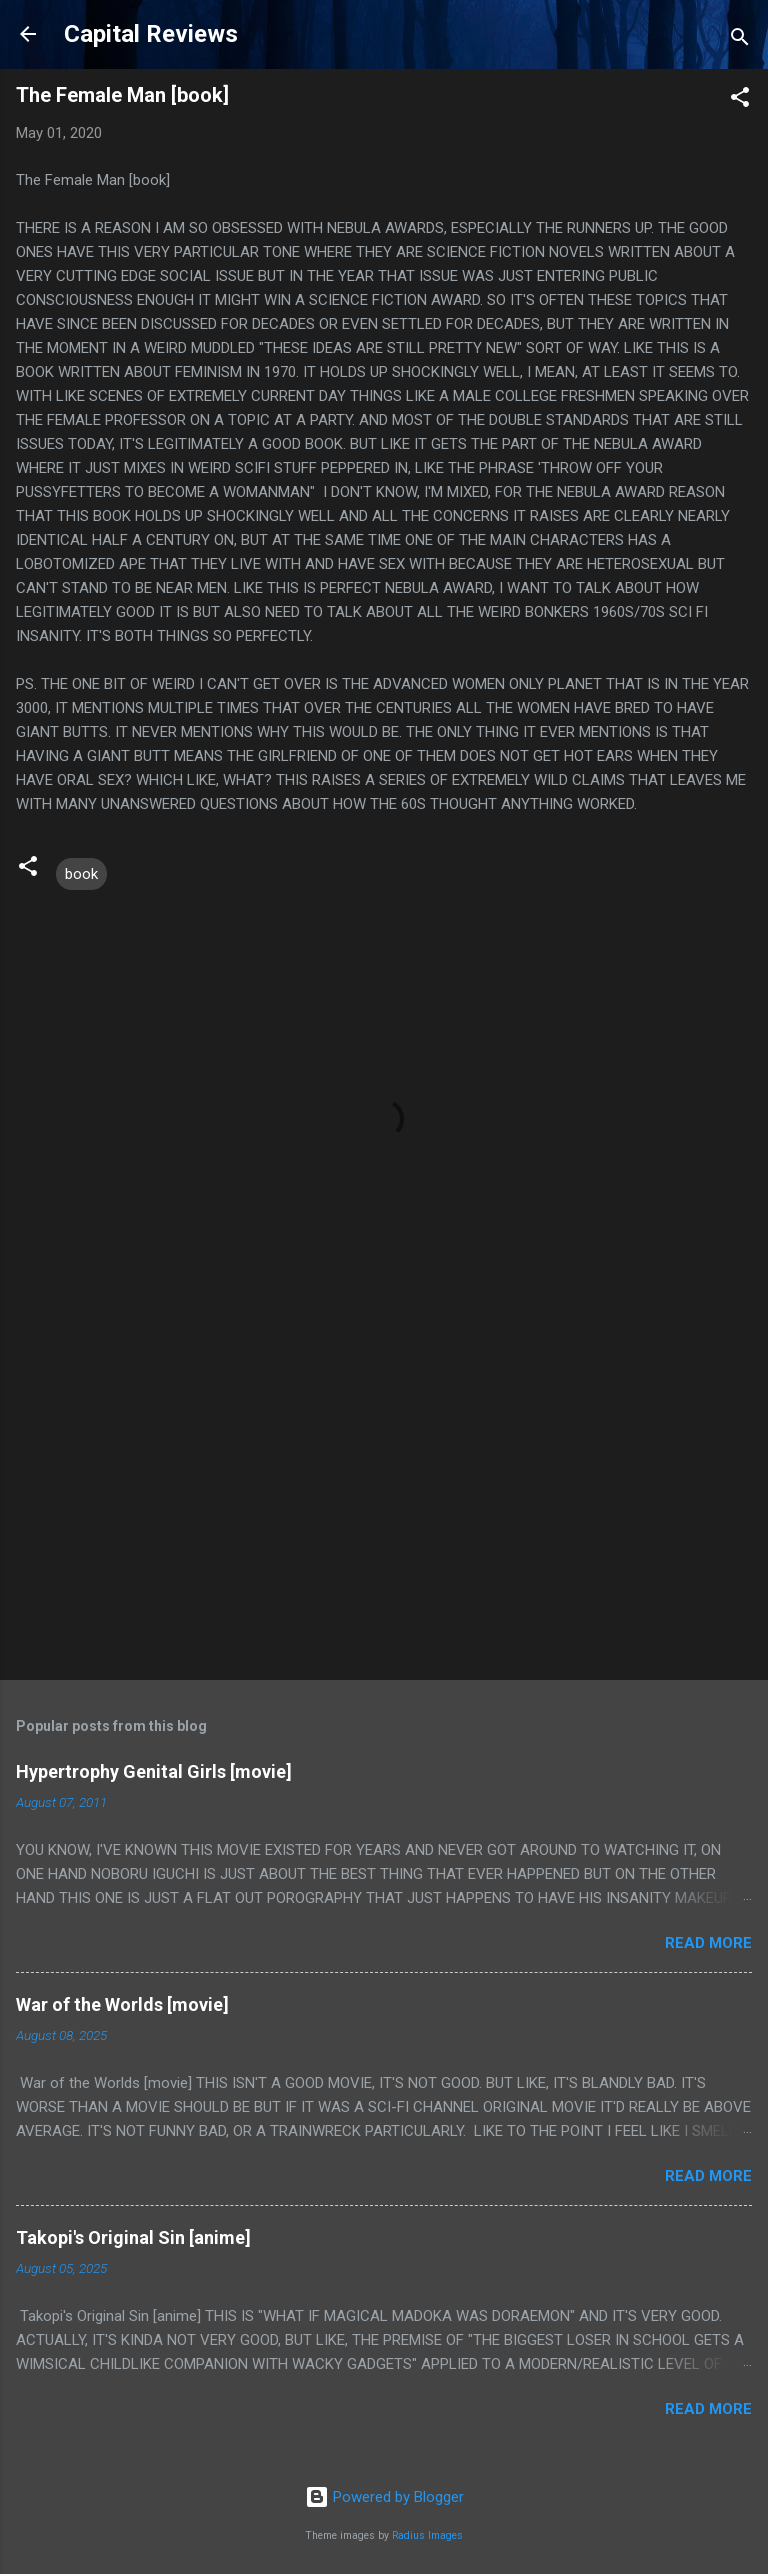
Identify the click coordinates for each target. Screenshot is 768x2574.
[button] (740, 100)
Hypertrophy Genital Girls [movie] (154, 1771)
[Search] (740, 40)
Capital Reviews (151, 34)
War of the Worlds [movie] (122, 2004)
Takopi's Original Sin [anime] (133, 2237)
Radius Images (427, 2535)
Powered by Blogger (384, 2497)
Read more (708, 1943)
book (81, 874)
